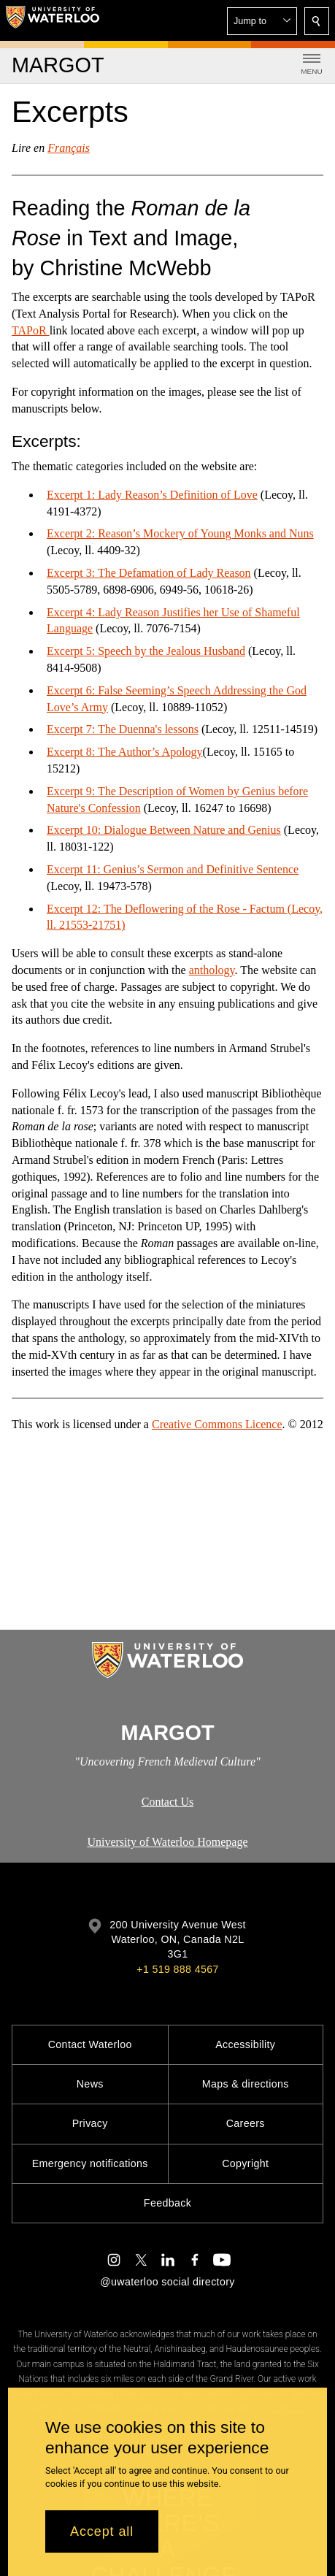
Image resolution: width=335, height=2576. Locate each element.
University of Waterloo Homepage (167, 1842)
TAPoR (31, 329)
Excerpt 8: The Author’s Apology (125, 751)
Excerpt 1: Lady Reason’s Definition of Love (152, 494)
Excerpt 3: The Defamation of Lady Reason (149, 573)
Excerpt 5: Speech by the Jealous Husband (146, 651)
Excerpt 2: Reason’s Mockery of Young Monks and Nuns (180, 533)
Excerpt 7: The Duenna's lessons (123, 729)
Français (68, 148)
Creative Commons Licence (217, 1424)
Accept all (102, 2531)
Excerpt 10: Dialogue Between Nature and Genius (164, 830)
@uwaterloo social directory (167, 2282)
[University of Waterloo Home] (52, 20)
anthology (212, 970)
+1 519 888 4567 (177, 1969)
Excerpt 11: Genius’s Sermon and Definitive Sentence (173, 869)
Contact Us (168, 1801)
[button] (262, 21)
